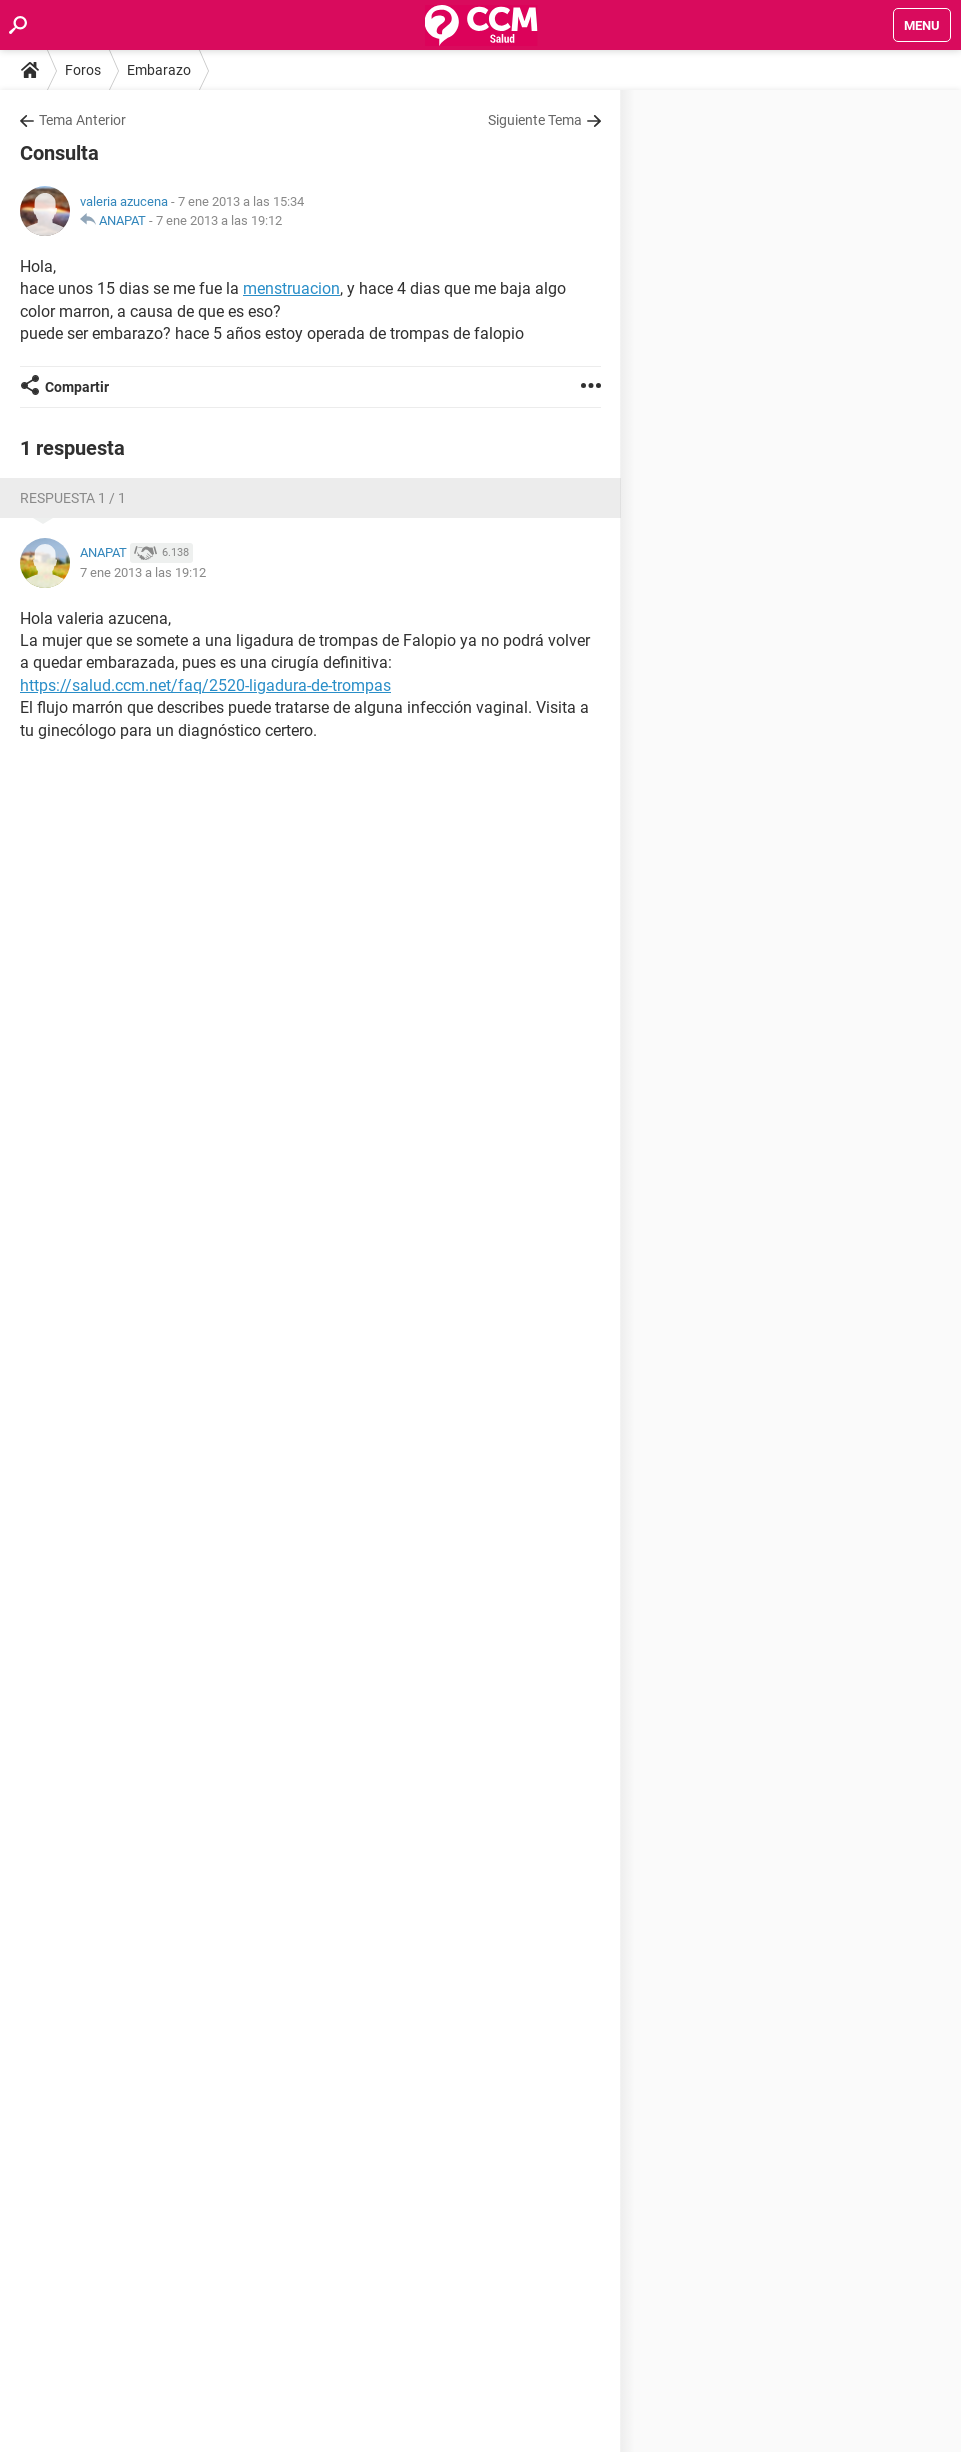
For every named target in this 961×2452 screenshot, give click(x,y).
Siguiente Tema (535, 120)
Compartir (77, 387)
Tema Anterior (82, 120)
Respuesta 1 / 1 (73, 498)
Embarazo (159, 70)
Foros (83, 70)
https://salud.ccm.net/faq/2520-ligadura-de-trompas (205, 685)
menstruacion (291, 288)
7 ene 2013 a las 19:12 (219, 220)
